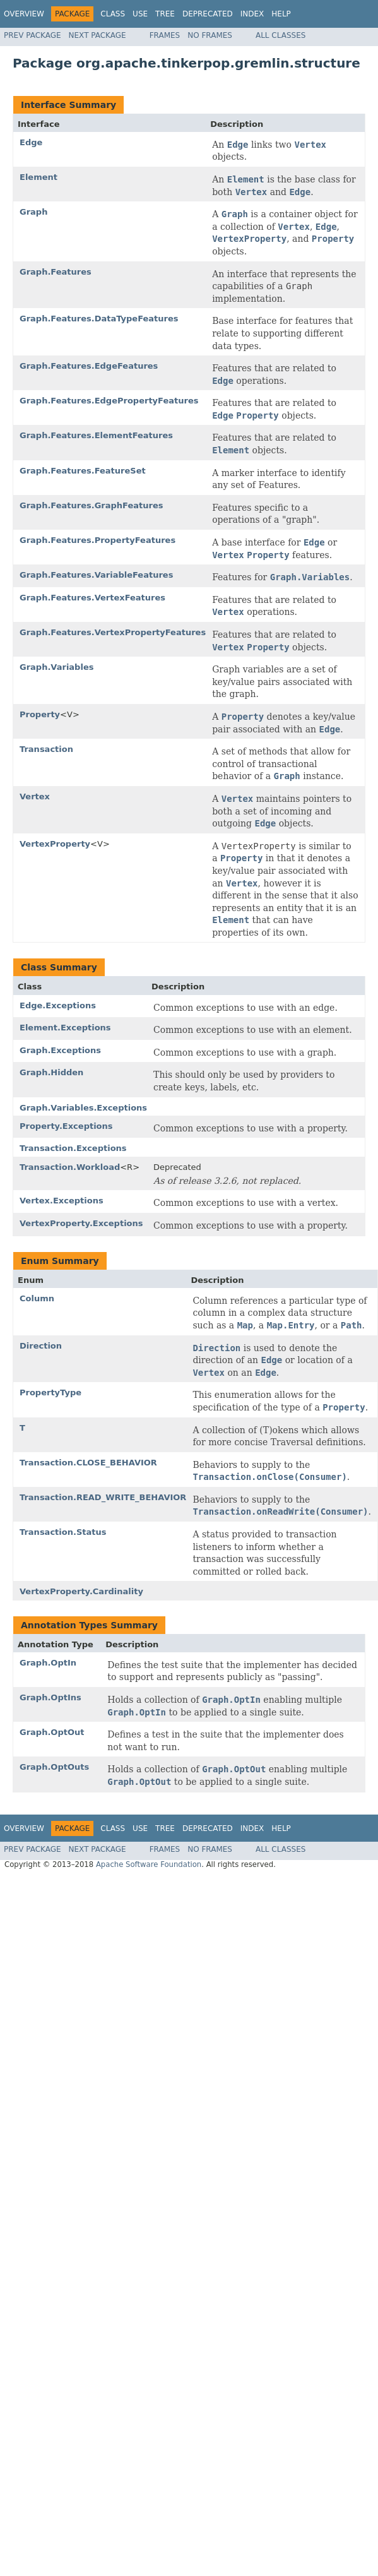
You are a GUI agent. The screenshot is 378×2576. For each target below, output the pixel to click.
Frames (165, 35)
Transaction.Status (63, 1532)
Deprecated (207, 13)
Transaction (46, 749)
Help (281, 13)
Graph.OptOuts (54, 1767)
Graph (33, 212)
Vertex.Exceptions (61, 1200)
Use (140, 13)
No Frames (209, 35)
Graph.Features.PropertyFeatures (97, 540)
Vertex (35, 796)
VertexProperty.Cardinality (81, 1591)
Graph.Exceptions (60, 1050)
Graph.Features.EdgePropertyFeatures (109, 400)
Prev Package (32, 35)
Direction (41, 1346)
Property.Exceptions (66, 1126)
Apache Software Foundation (148, 1864)
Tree (165, 13)
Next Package (97, 35)
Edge (31, 142)
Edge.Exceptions (58, 1005)
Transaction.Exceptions (73, 1148)
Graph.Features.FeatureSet (83, 470)
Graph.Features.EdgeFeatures (89, 366)
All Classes (280, 35)
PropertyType (50, 1392)
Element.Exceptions (65, 1027)
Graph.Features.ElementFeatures (96, 435)
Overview (24, 13)
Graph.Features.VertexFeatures (92, 597)
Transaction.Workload (70, 1167)
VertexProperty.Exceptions (81, 1223)
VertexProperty (55, 844)
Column (37, 1298)
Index (252, 13)
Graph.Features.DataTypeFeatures (99, 318)
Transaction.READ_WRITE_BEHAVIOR (103, 1497)
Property (40, 714)
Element (38, 177)
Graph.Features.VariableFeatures (96, 575)
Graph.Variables (56, 667)
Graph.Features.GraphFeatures (91, 505)
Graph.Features (56, 272)
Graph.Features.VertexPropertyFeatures (113, 632)
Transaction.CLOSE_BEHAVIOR (88, 1462)
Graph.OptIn (48, 1662)
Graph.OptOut (52, 1732)
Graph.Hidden (51, 1072)
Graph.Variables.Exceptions (83, 1107)
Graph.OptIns (50, 1697)
